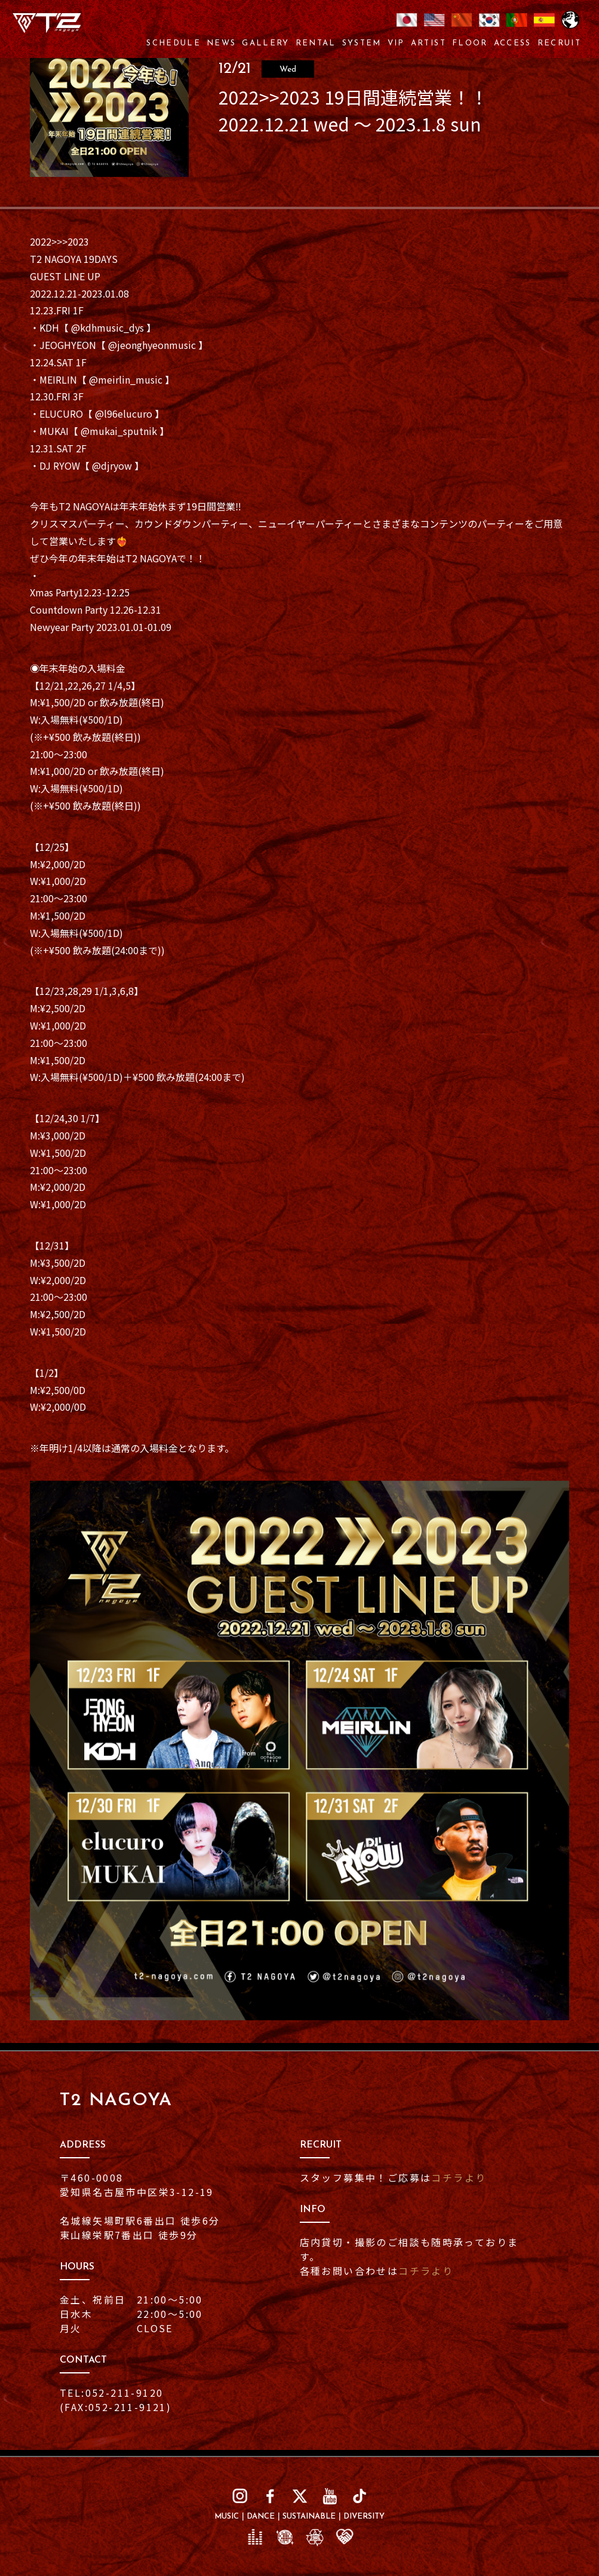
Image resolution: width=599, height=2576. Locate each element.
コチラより (458, 2177)
